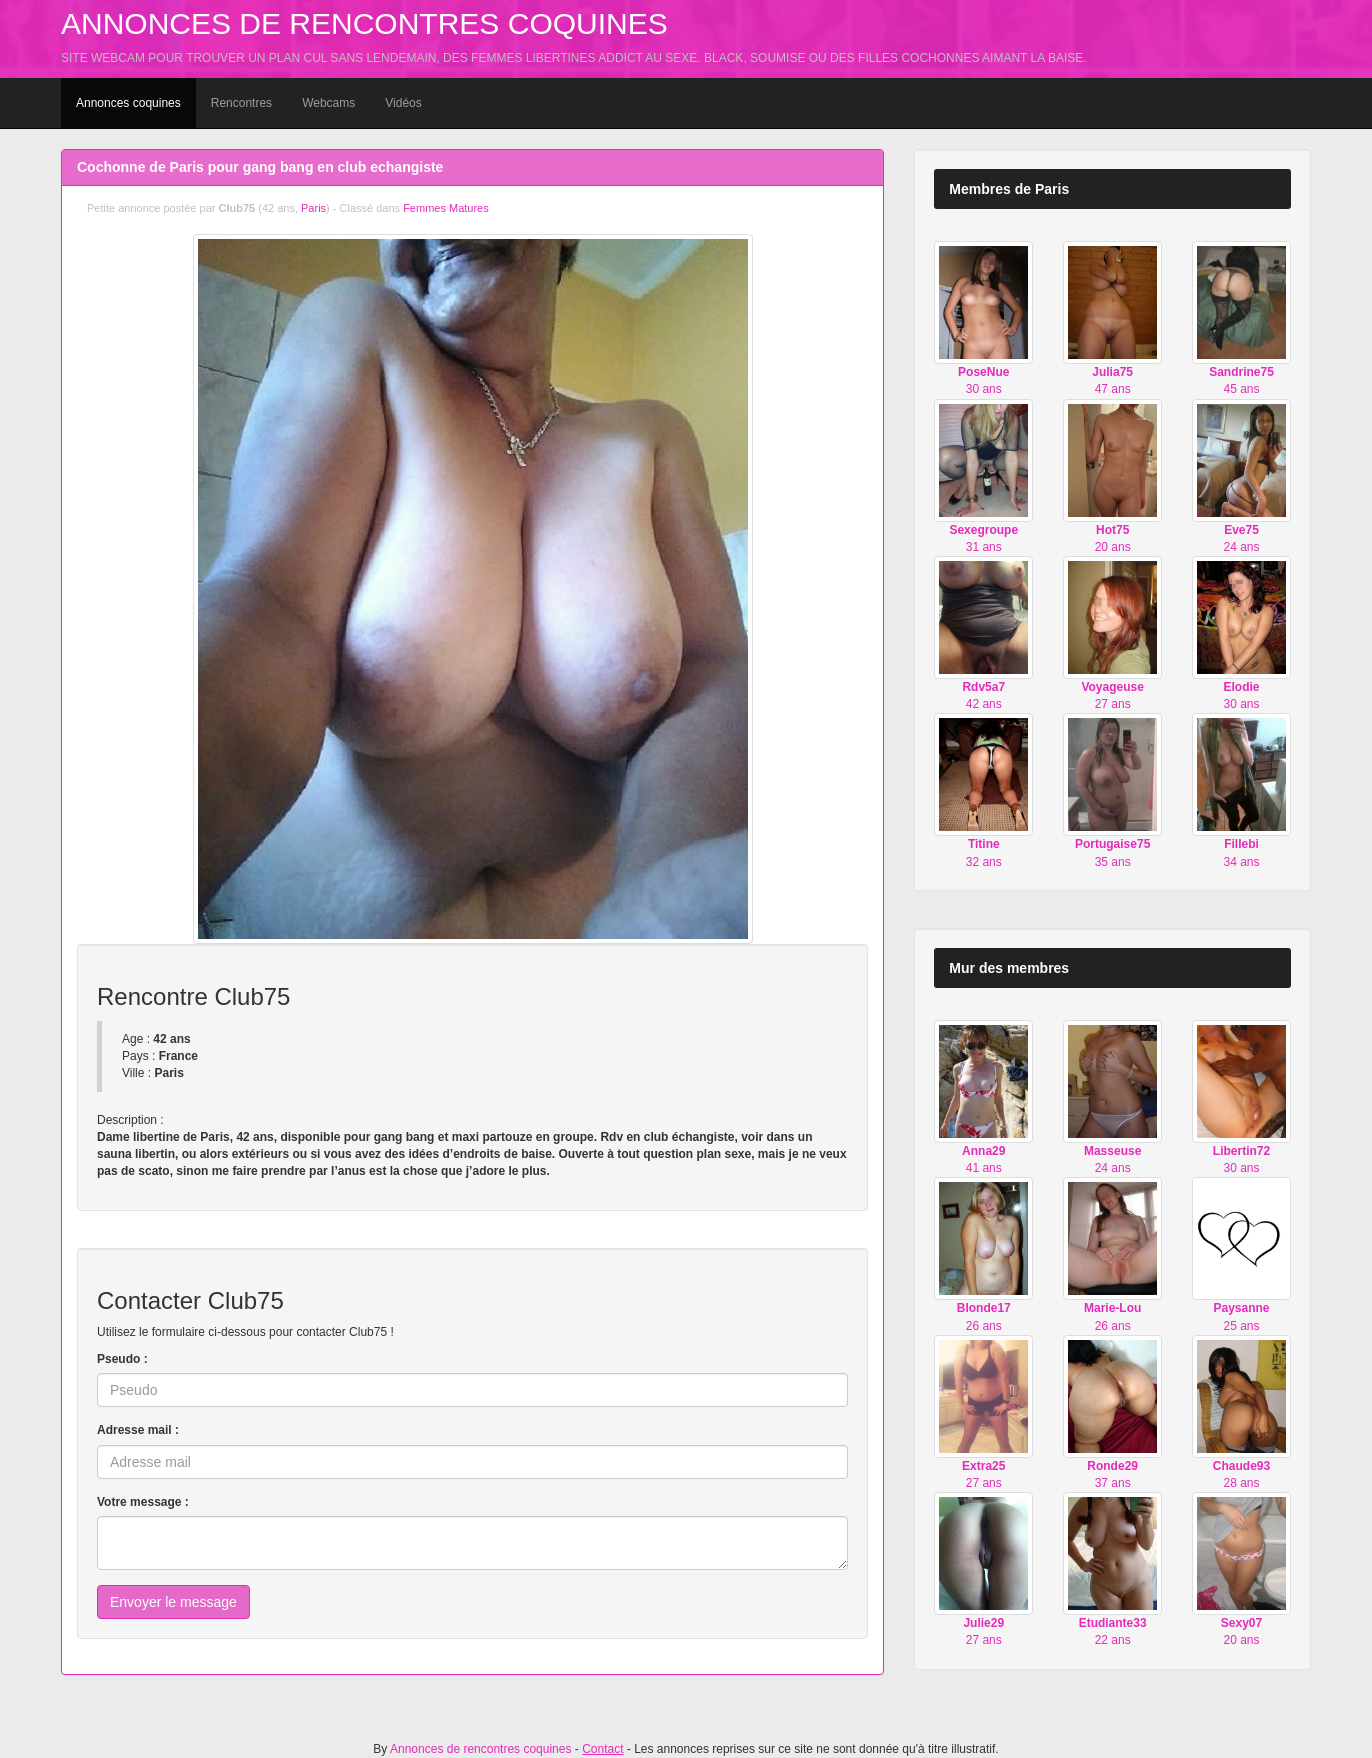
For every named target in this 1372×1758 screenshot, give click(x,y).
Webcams (328, 103)
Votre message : (143, 1502)
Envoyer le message (173, 1602)
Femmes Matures (446, 208)
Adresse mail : (138, 1430)
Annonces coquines (128, 103)
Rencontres (241, 103)
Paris (313, 208)
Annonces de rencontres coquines (364, 23)
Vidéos (403, 103)
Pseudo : (122, 1359)
